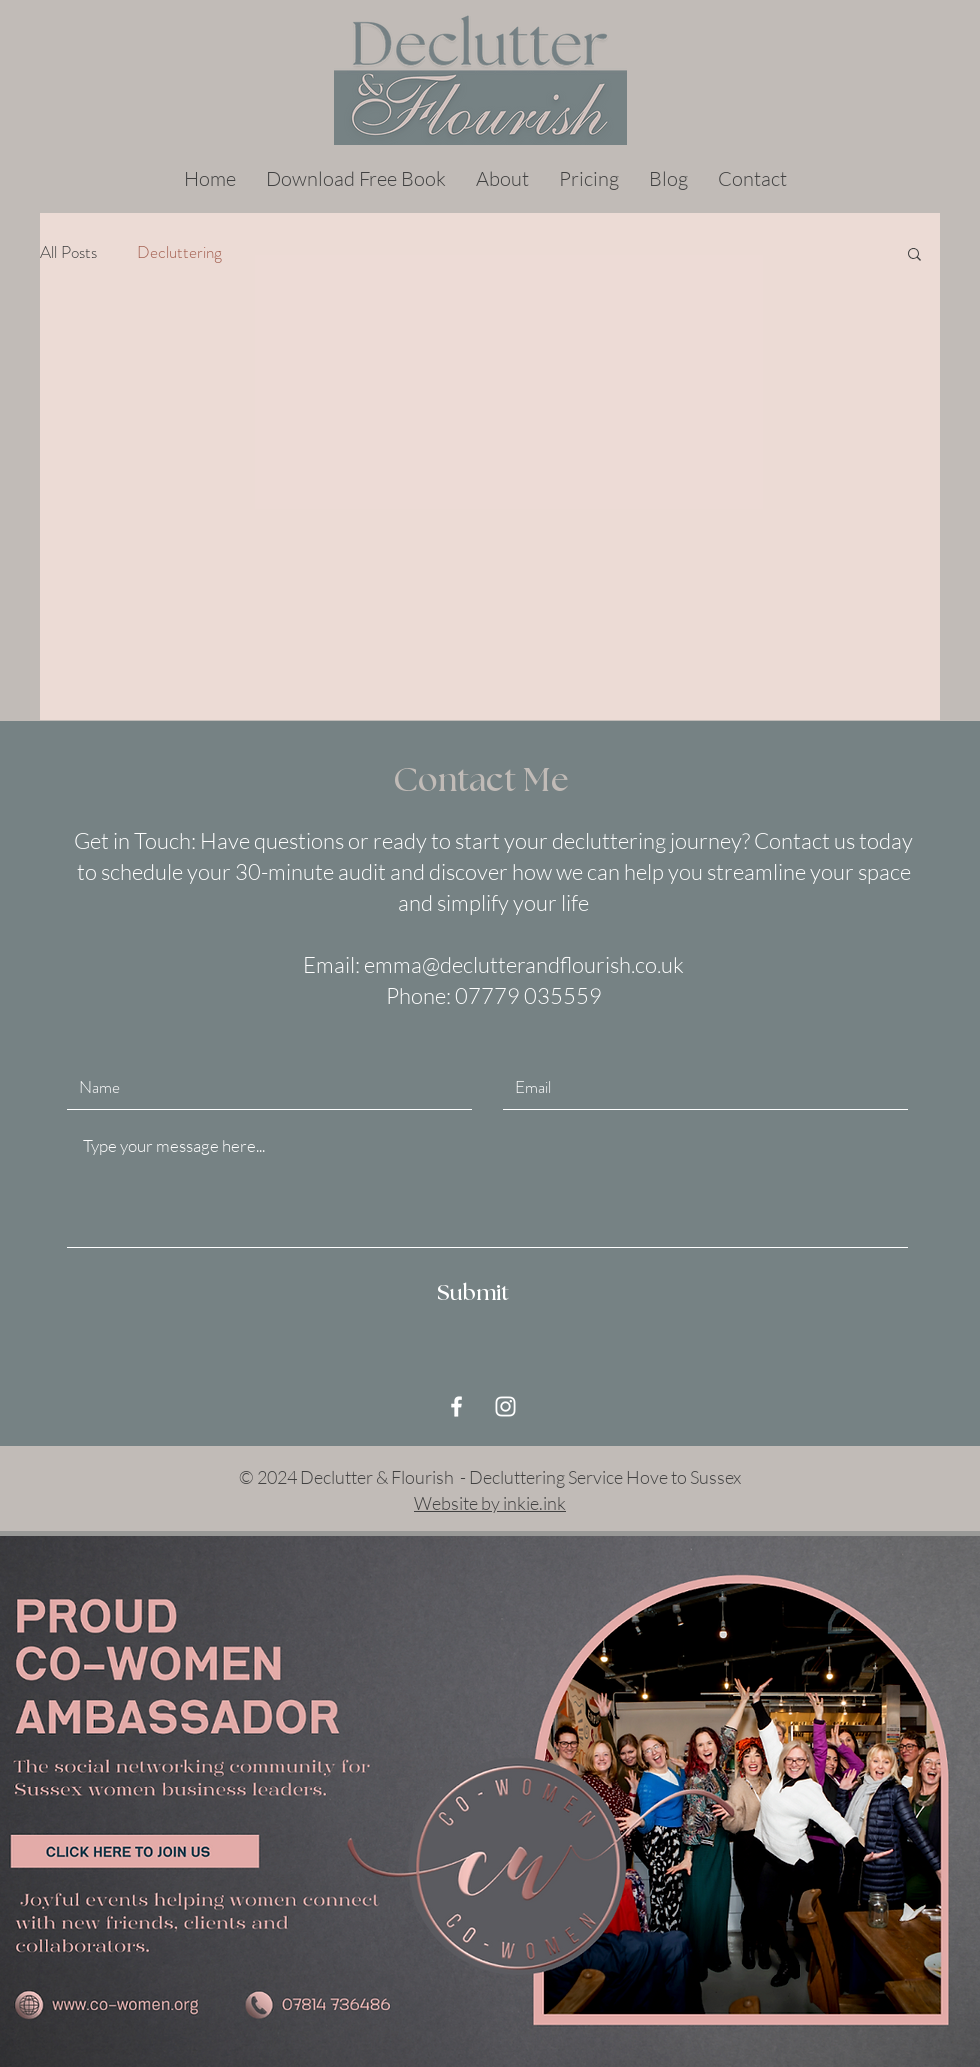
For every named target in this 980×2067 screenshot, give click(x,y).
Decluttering (179, 252)
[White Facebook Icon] (456, 1406)
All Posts (68, 252)
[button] (914, 255)
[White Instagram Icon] (505, 1406)
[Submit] (473, 1294)
